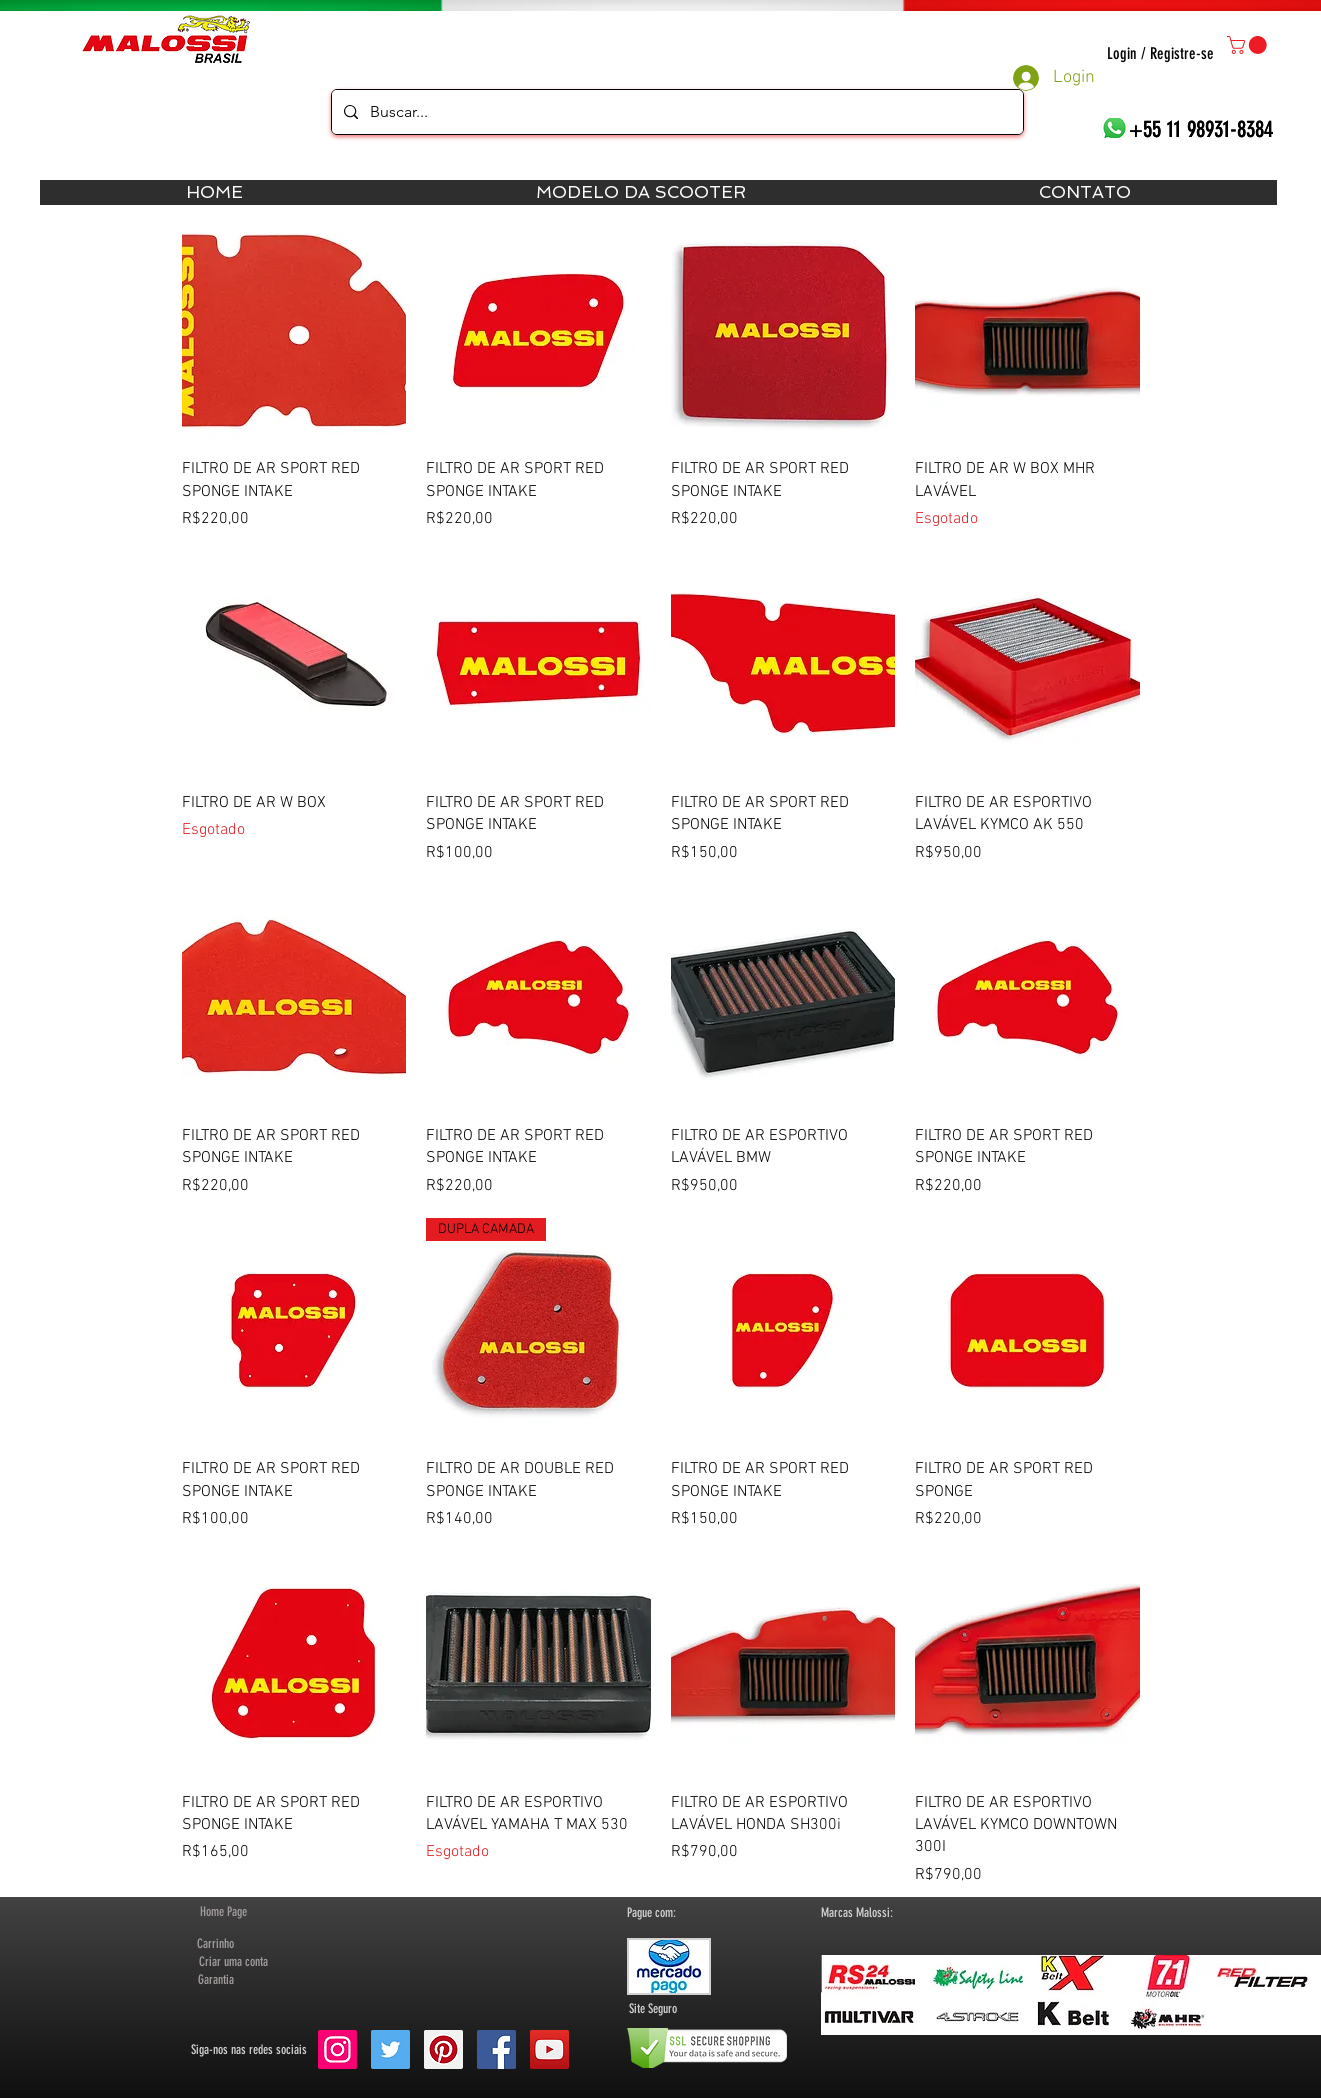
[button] (1249, 45)
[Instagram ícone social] (337, 2049)
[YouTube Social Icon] (549, 2049)
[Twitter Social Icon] (390, 2049)
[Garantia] (216, 1980)
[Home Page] (223, 1912)
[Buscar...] (675, 112)
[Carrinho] (216, 1944)
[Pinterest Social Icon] (443, 2049)
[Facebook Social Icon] (496, 2049)
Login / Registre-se (1160, 53)
